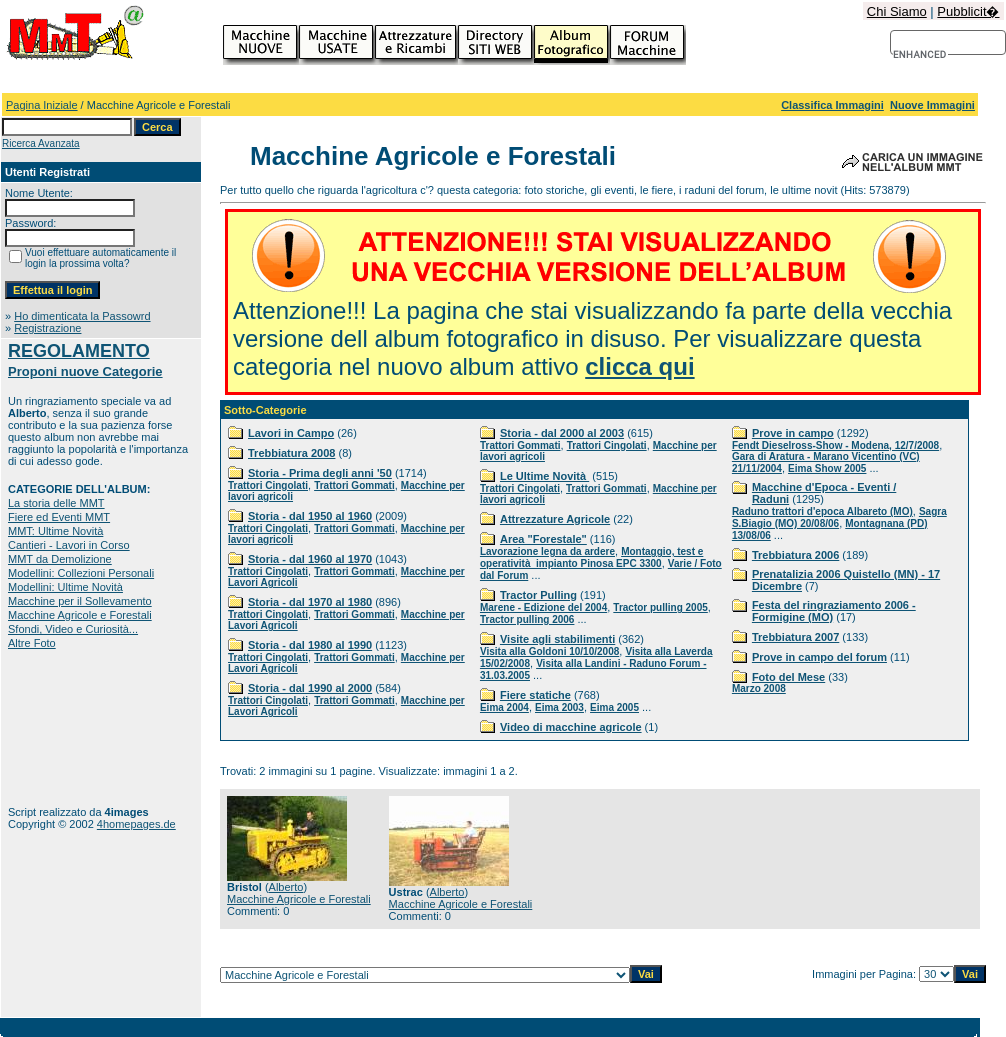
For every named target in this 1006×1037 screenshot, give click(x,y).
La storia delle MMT (56, 503)
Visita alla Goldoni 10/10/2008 (549, 651)
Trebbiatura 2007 (795, 637)
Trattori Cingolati (268, 485)
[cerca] (920, 55)
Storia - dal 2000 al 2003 (562, 433)
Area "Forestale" (543, 539)
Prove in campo (793, 433)
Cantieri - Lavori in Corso (69, 545)
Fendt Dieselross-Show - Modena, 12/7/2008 (835, 445)
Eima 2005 (614, 707)
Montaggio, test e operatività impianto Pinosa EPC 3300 (591, 557)
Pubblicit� (968, 11)
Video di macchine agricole (571, 727)
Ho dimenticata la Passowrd (82, 316)
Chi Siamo (897, 11)
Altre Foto (32, 643)
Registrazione (47, 328)
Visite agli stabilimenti (557, 639)
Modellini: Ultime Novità (65, 587)
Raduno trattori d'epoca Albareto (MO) (822, 511)
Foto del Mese (788, 677)
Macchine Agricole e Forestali (80, 615)
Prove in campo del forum (819, 657)
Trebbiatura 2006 (795, 555)
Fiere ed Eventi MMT (59, 517)
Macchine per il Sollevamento (80, 601)
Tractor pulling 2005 (660, 607)
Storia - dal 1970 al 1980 (310, 602)
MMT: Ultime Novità (55, 531)
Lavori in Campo (291, 433)
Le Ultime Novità (544, 476)
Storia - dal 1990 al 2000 (310, 688)
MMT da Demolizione (60, 559)
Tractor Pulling (538, 595)
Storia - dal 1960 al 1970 (310, 559)
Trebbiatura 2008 (291, 453)
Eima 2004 (504, 707)
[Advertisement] (70, 727)
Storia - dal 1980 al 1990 (310, 645)
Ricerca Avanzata (41, 143)
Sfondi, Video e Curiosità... (73, 629)
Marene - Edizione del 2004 (543, 607)
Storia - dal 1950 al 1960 (310, 516)
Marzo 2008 (759, 688)
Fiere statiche (535, 695)
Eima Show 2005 (827, 468)
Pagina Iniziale (42, 105)
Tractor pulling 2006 (527, 619)
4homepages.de (136, 824)
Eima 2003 (559, 707)
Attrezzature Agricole (555, 519)
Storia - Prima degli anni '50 (320, 473)
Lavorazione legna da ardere (547, 551)
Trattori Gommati (354, 485)
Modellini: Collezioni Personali (81, 573)
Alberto (286, 887)
